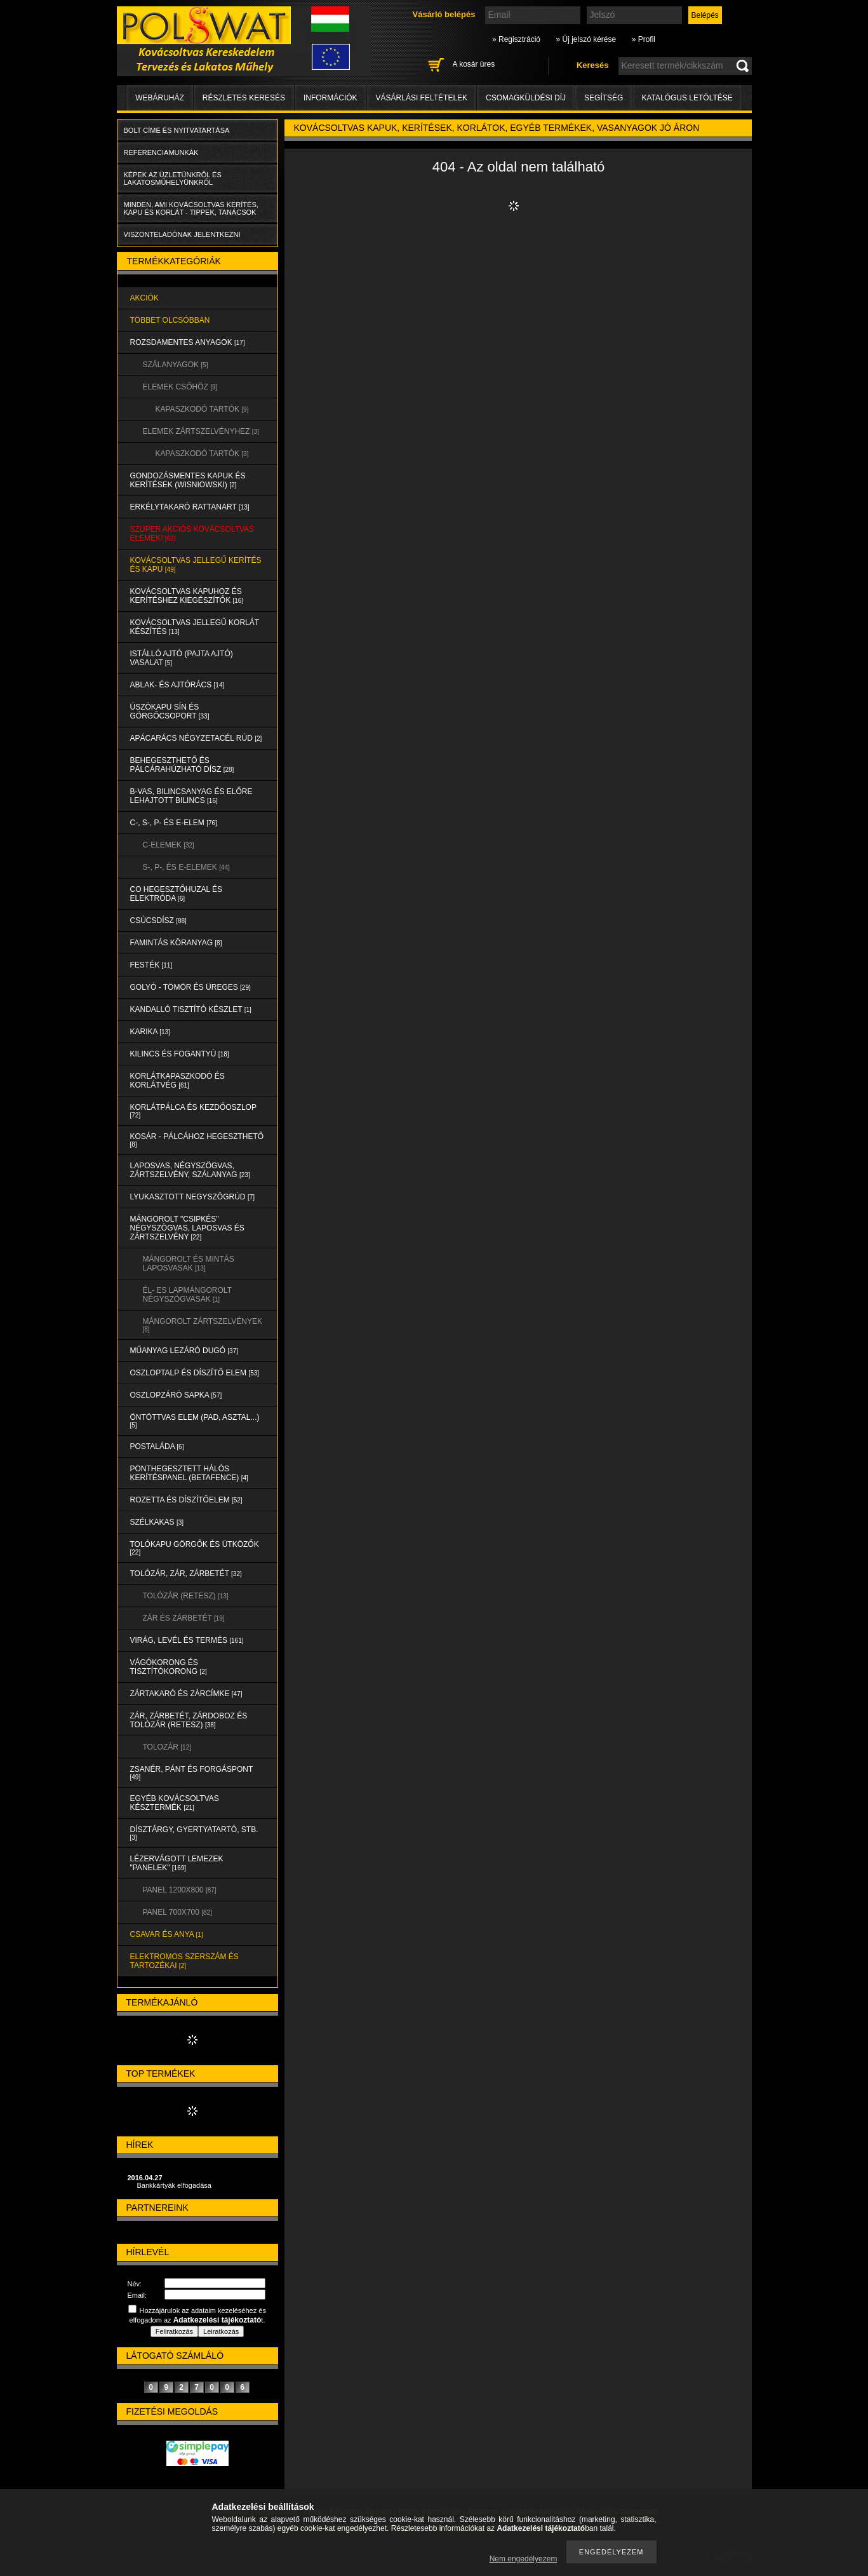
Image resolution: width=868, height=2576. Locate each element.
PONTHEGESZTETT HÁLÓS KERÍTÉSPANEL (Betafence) (189, 1473)
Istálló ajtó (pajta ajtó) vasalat (181, 658)
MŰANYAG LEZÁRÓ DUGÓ (184, 1350)
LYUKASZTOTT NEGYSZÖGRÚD (192, 1196)
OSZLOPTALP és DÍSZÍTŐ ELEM (195, 1372)
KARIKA (150, 1031)
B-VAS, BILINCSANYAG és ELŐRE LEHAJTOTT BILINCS (191, 796)
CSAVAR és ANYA (166, 1934)
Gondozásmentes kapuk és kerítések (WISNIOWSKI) (188, 480)
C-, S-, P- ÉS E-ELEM (173, 822)
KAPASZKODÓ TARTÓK (202, 409)
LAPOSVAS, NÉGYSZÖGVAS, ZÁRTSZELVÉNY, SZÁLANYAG (190, 1170)
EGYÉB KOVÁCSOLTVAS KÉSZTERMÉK (174, 1803)
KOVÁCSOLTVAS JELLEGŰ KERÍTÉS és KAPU (196, 565)
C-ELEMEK (168, 844)
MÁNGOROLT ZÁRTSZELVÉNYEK (202, 1325)
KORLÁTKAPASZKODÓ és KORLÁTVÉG (177, 1080)
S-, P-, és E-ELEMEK (186, 867)
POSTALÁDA (157, 1446)
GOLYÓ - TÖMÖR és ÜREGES (190, 987)
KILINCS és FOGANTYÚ (179, 1053)
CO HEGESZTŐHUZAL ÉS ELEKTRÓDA (176, 894)
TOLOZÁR (167, 1747)
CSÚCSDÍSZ (158, 920)
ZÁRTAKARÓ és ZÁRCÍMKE (186, 1693)
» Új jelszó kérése (586, 39)
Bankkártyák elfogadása (174, 2185)
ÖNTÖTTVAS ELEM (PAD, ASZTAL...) (195, 1421)
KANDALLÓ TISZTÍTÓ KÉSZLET (190, 1009)
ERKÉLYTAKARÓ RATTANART (190, 506)
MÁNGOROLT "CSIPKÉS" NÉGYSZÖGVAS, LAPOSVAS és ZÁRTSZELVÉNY (187, 1228)
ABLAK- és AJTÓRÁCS (177, 684)
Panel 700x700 (177, 1912)
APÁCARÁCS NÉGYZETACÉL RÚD (196, 738)
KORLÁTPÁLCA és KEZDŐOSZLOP (193, 1111)
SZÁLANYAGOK (175, 364)
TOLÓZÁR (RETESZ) (186, 1595)
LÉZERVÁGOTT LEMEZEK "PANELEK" (177, 1863)
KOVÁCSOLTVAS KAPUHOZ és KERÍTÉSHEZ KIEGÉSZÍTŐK (187, 596)
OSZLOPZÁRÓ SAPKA (176, 1395)
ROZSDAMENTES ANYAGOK (187, 342)
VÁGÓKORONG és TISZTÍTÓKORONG (168, 1667)
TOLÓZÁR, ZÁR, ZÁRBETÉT (186, 1573)
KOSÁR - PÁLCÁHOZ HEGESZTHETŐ (197, 1140)
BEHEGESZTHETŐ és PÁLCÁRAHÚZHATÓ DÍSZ (182, 765)
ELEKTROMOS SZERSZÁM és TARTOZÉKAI (184, 1961)
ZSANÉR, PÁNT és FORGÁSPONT (191, 1773)
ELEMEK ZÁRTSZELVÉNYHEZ (201, 431)
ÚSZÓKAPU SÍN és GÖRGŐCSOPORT (170, 711)
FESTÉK (151, 965)
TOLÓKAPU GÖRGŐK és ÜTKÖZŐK (194, 1548)
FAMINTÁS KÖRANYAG (176, 942)
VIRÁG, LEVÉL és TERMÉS (187, 1640)
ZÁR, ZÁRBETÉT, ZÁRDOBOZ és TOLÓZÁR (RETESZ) (189, 1720)
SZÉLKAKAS (157, 1522)
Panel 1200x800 (180, 1889)
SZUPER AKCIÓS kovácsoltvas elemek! (192, 534)
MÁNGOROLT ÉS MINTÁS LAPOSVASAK (188, 1263)
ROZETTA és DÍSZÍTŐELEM (186, 1499)
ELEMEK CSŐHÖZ (180, 386)
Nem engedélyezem (524, 2558)
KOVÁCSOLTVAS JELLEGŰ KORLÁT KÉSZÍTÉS (195, 627)
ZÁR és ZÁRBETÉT (184, 1618)
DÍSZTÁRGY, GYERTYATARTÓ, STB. (194, 1833)
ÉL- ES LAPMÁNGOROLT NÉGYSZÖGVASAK (187, 1295)
